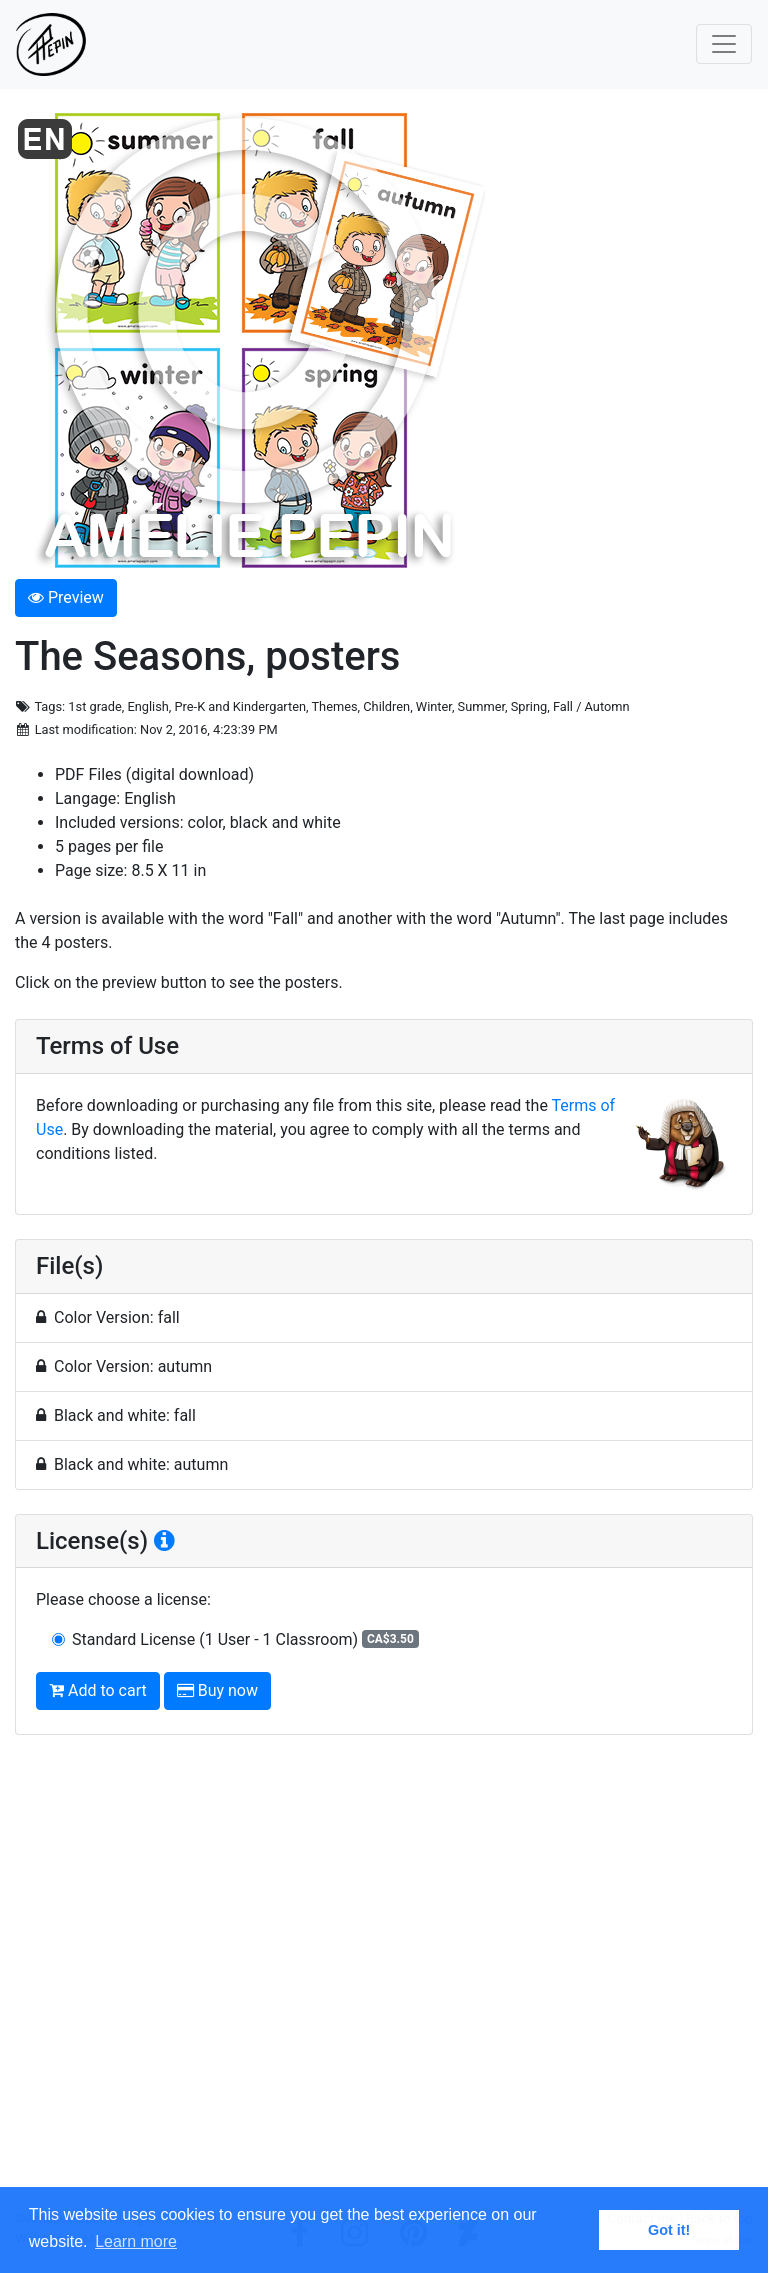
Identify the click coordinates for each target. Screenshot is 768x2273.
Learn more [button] (136, 2241)
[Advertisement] (384, 1980)
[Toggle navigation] (724, 44)
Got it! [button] (669, 2230)
